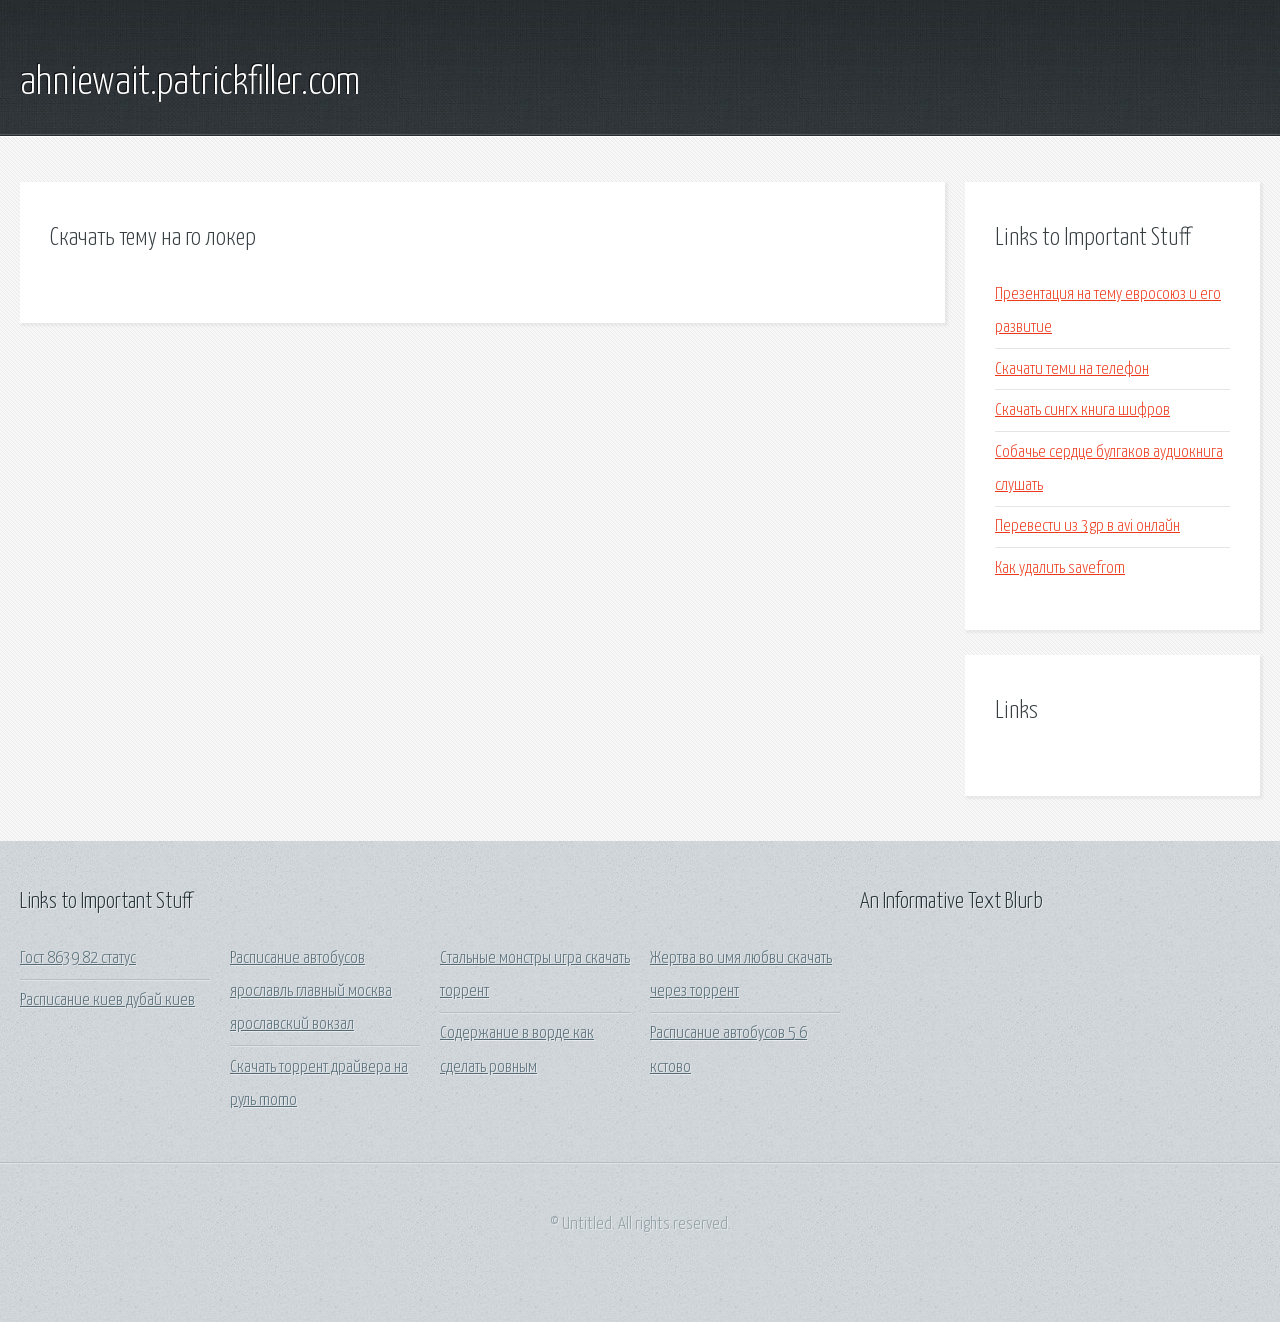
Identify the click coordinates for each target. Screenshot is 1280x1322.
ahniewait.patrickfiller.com (190, 83)
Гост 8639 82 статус (78, 958)
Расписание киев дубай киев (107, 1000)
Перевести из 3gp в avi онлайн (1087, 526)
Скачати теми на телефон (1072, 369)
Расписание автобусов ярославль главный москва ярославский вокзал (311, 992)
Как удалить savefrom (1060, 568)
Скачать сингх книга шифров (1082, 410)
